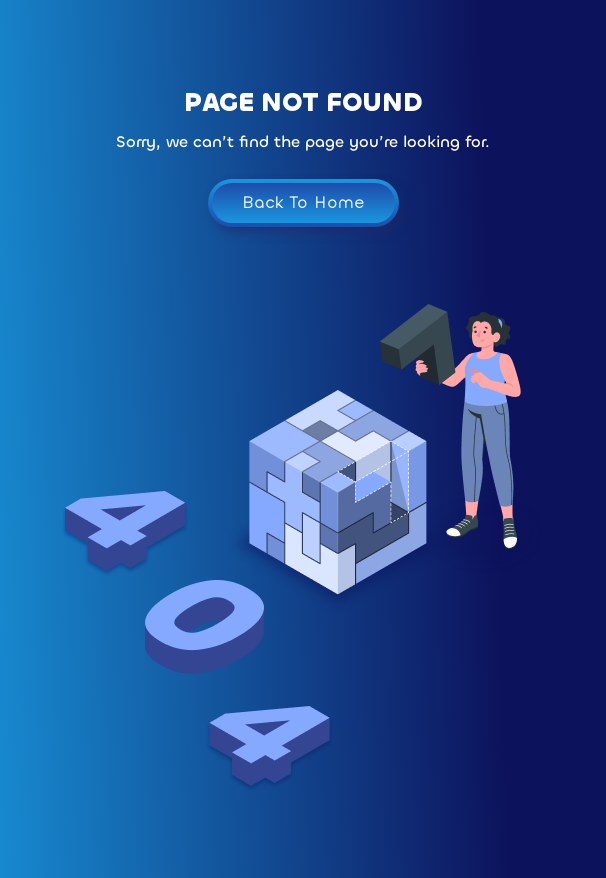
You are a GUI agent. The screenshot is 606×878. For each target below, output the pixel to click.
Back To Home (303, 202)
